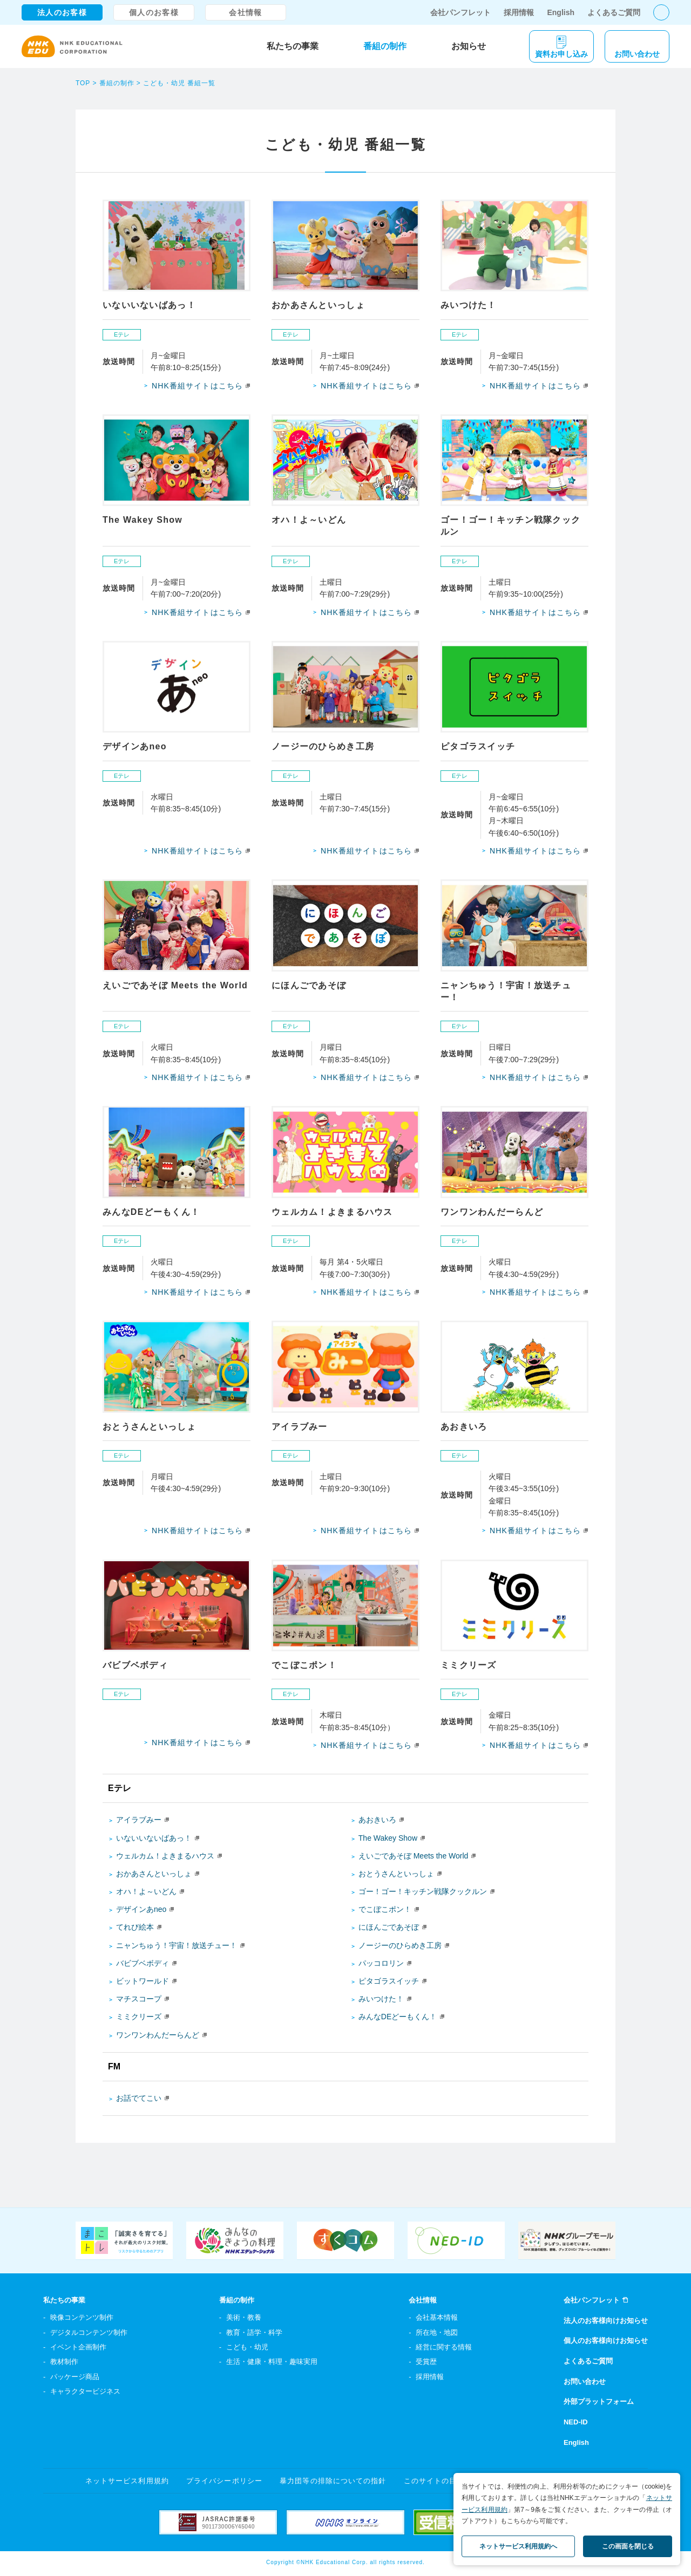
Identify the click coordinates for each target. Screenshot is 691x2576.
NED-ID (576, 2422)
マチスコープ (138, 1998)
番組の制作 (385, 46)
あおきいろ (377, 1819)
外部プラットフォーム (599, 2401)
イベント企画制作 (78, 2347)
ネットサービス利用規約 (126, 2481)
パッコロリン (381, 1963)
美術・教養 (243, 2317)
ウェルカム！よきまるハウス (165, 1855)
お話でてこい (138, 2098)
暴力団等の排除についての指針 (333, 2481)
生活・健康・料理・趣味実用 (271, 2362)
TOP (83, 83)
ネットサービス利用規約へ (518, 2546)
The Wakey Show (387, 1838)
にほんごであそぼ (388, 1927)
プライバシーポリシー (224, 2481)
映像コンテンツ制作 (81, 2317)
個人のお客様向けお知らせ (606, 2340)
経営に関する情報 (444, 2347)
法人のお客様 (62, 12)
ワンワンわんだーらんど (157, 2035)
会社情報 (245, 12)
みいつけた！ (381, 1998)
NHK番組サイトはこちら (197, 385)
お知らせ (468, 46)
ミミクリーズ (138, 2016)
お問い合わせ (585, 2381)
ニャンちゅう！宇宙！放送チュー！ (176, 1945)
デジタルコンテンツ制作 (88, 2332)
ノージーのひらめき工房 (400, 1945)
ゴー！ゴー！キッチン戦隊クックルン (422, 1891)
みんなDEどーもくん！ (397, 2016)
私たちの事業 (293, 46)
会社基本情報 (437, 2317)
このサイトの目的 (434, 2481)
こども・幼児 (247, 2347)
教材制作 (64, 2362)
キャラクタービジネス (85, 2391)
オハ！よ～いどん (146, 1891)
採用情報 (519, 12)
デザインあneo (141, 1909)
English (560, 12)
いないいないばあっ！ (154, 1838)
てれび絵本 (135, 1927)
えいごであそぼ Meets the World (413, 1855)
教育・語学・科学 (254, 2332)
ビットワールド (142, 1981)
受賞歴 (426, 2362)
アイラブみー (138, 1819)
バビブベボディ (142, 1963)
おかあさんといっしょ (154, 1873)
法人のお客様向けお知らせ (606, 2321)
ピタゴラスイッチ (388, 1981)
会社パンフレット (460, 12)
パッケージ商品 (74, 2377)
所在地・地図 (437, 2332)
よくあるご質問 (613, 12)
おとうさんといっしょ (396, 1873)
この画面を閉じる (628, 2546)
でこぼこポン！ (384, 1909)
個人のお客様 (154, 12)
